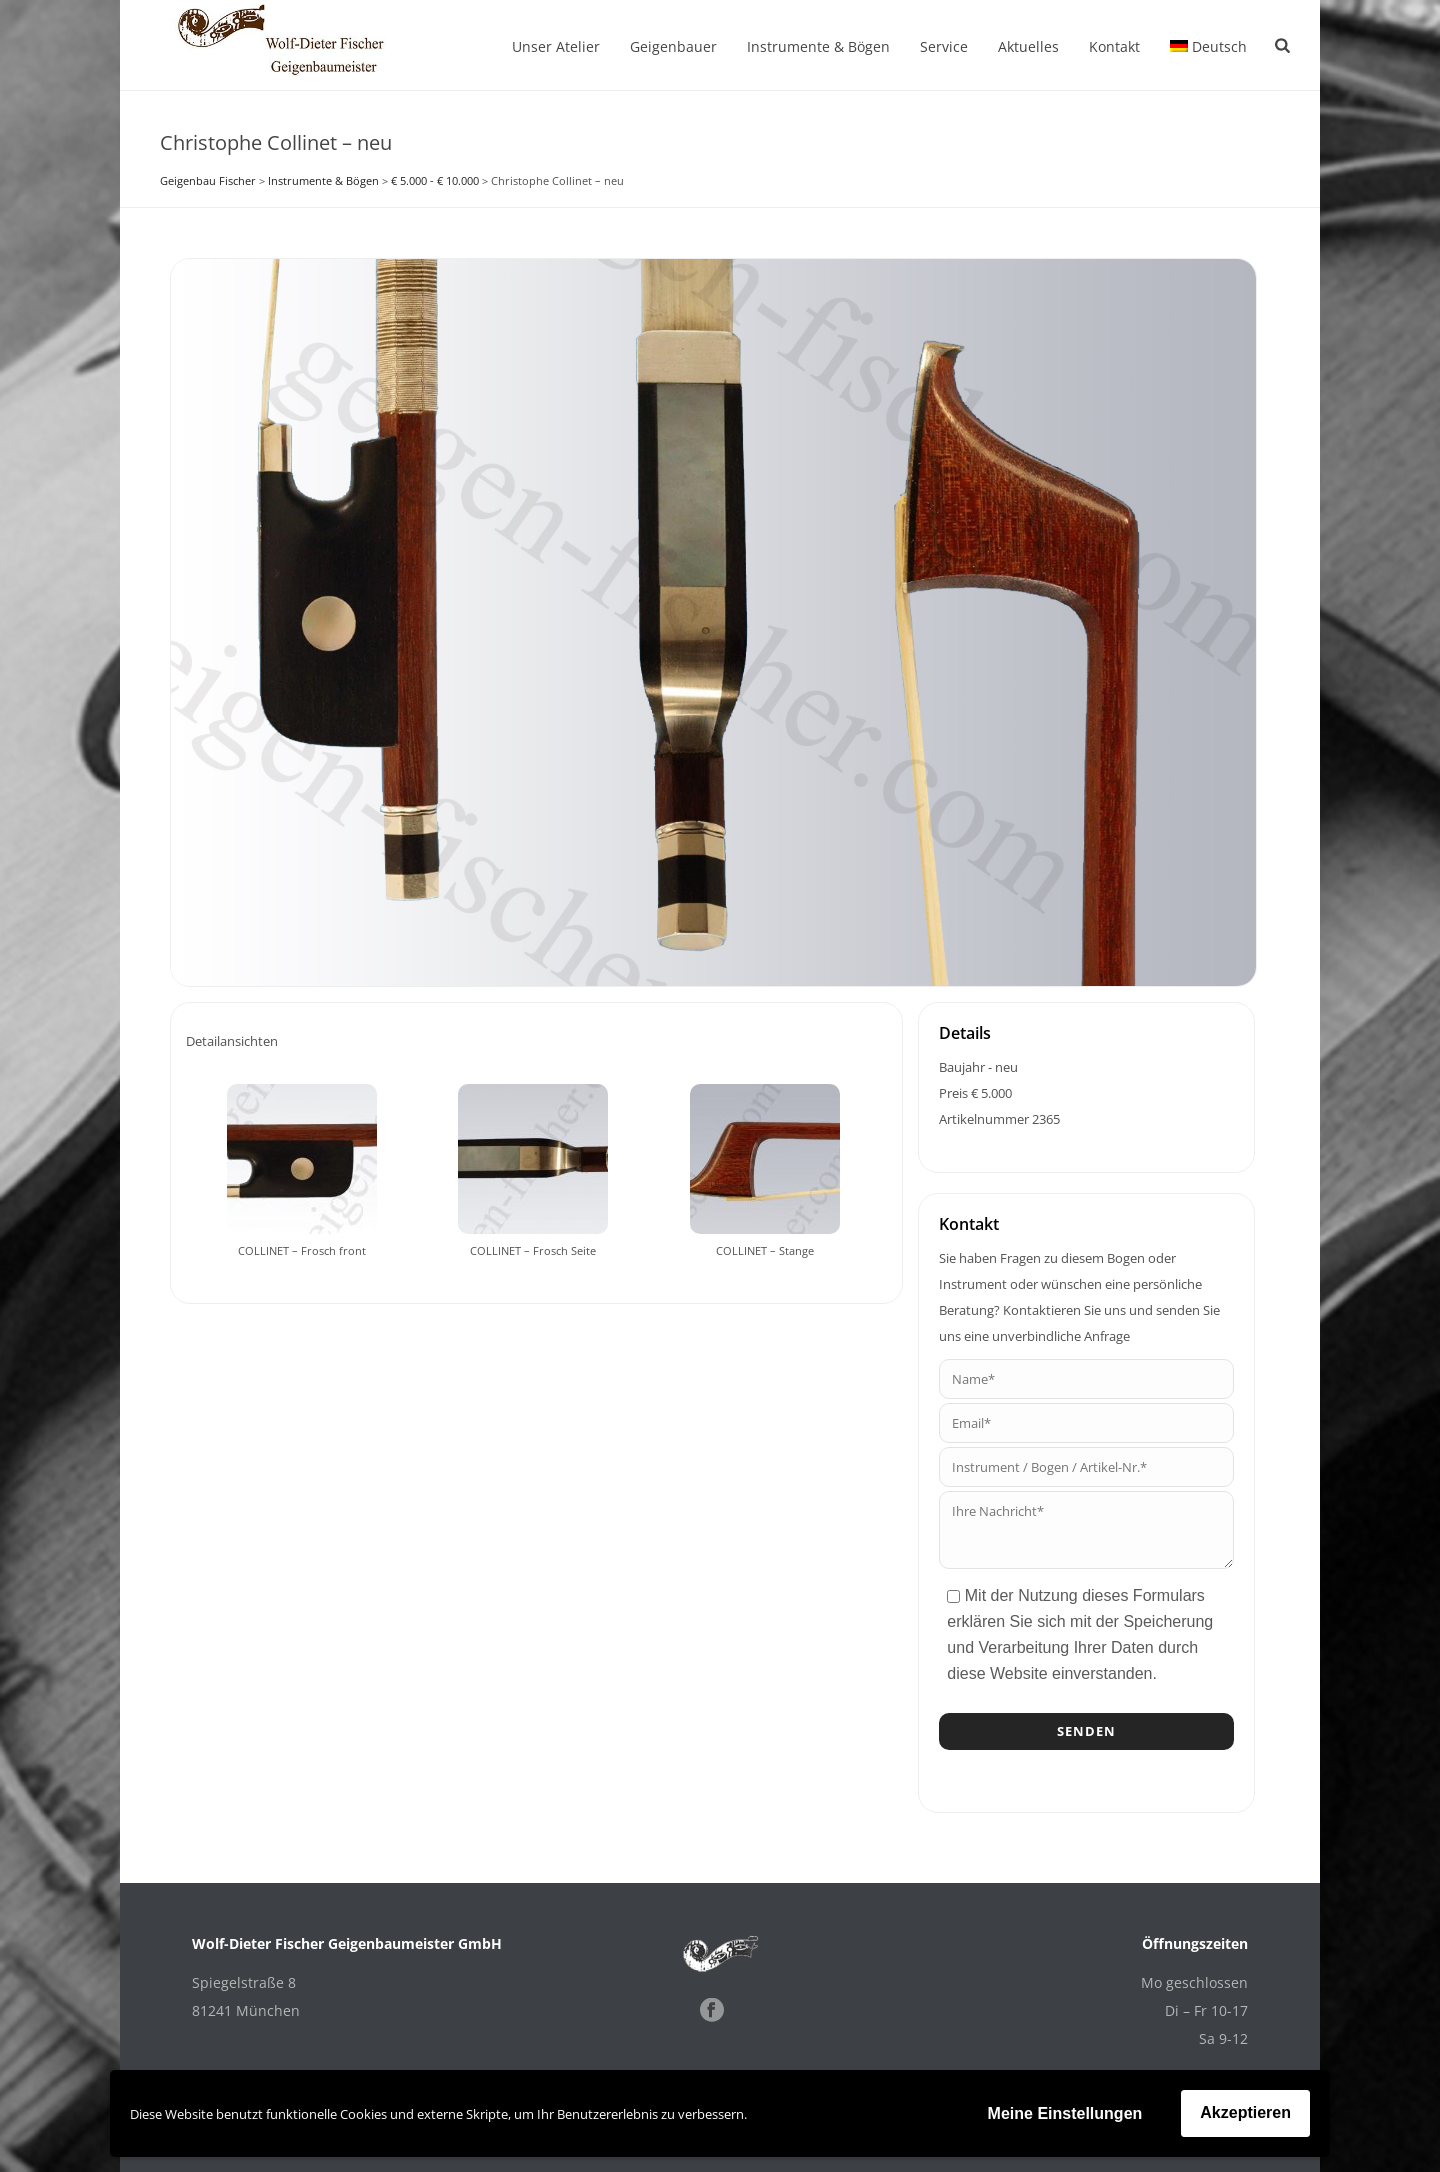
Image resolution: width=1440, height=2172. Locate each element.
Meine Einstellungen (1065, 2113)
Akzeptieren (1245, 2112)
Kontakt (1114, 46)
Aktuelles (1028, 46)
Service (944, 46)
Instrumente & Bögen (818, 46)
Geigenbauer (673, 46)
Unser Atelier (556, 46)
